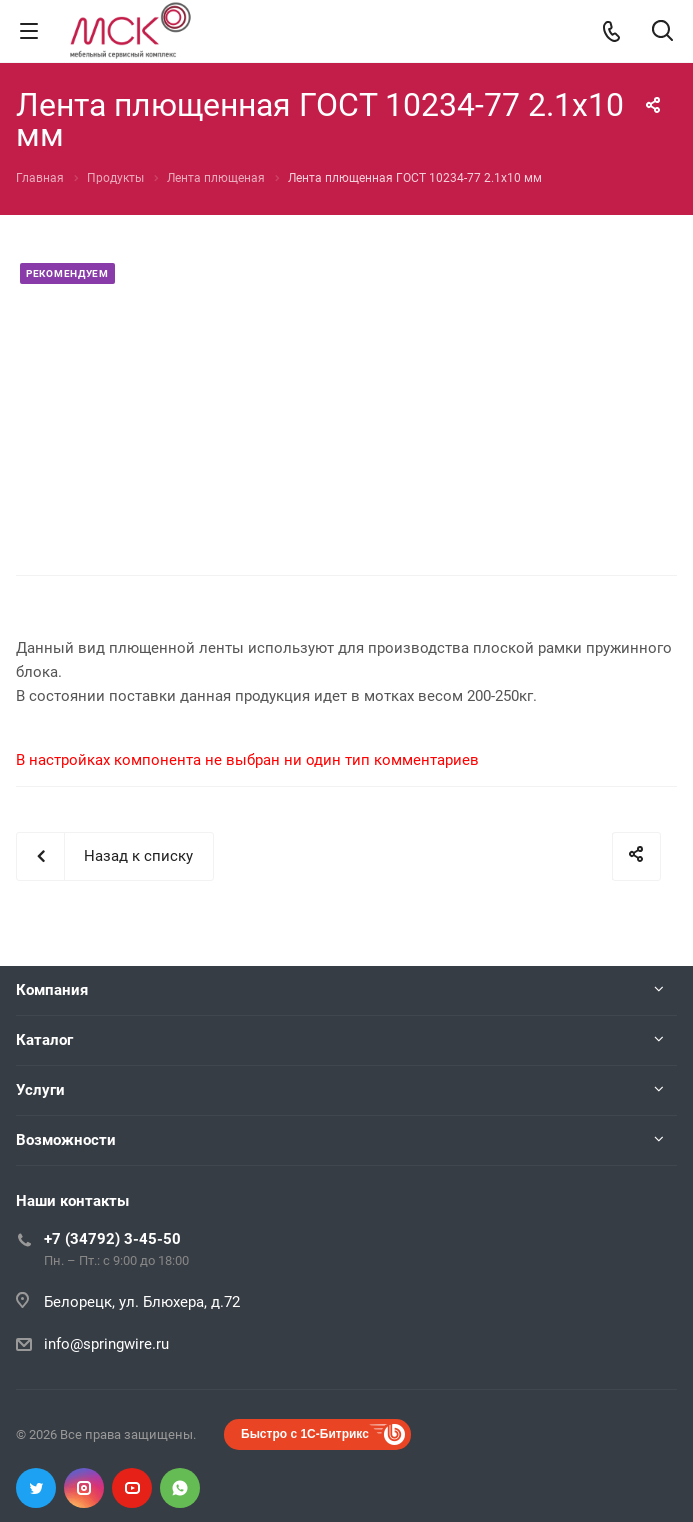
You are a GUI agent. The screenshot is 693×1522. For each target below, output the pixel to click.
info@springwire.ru (106, 1344)
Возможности (66, 1140)
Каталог (44, 1040)
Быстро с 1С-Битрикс (305, 1434)
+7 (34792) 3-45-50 (112, 1239)
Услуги (40, 1090)
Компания (52, 990)
